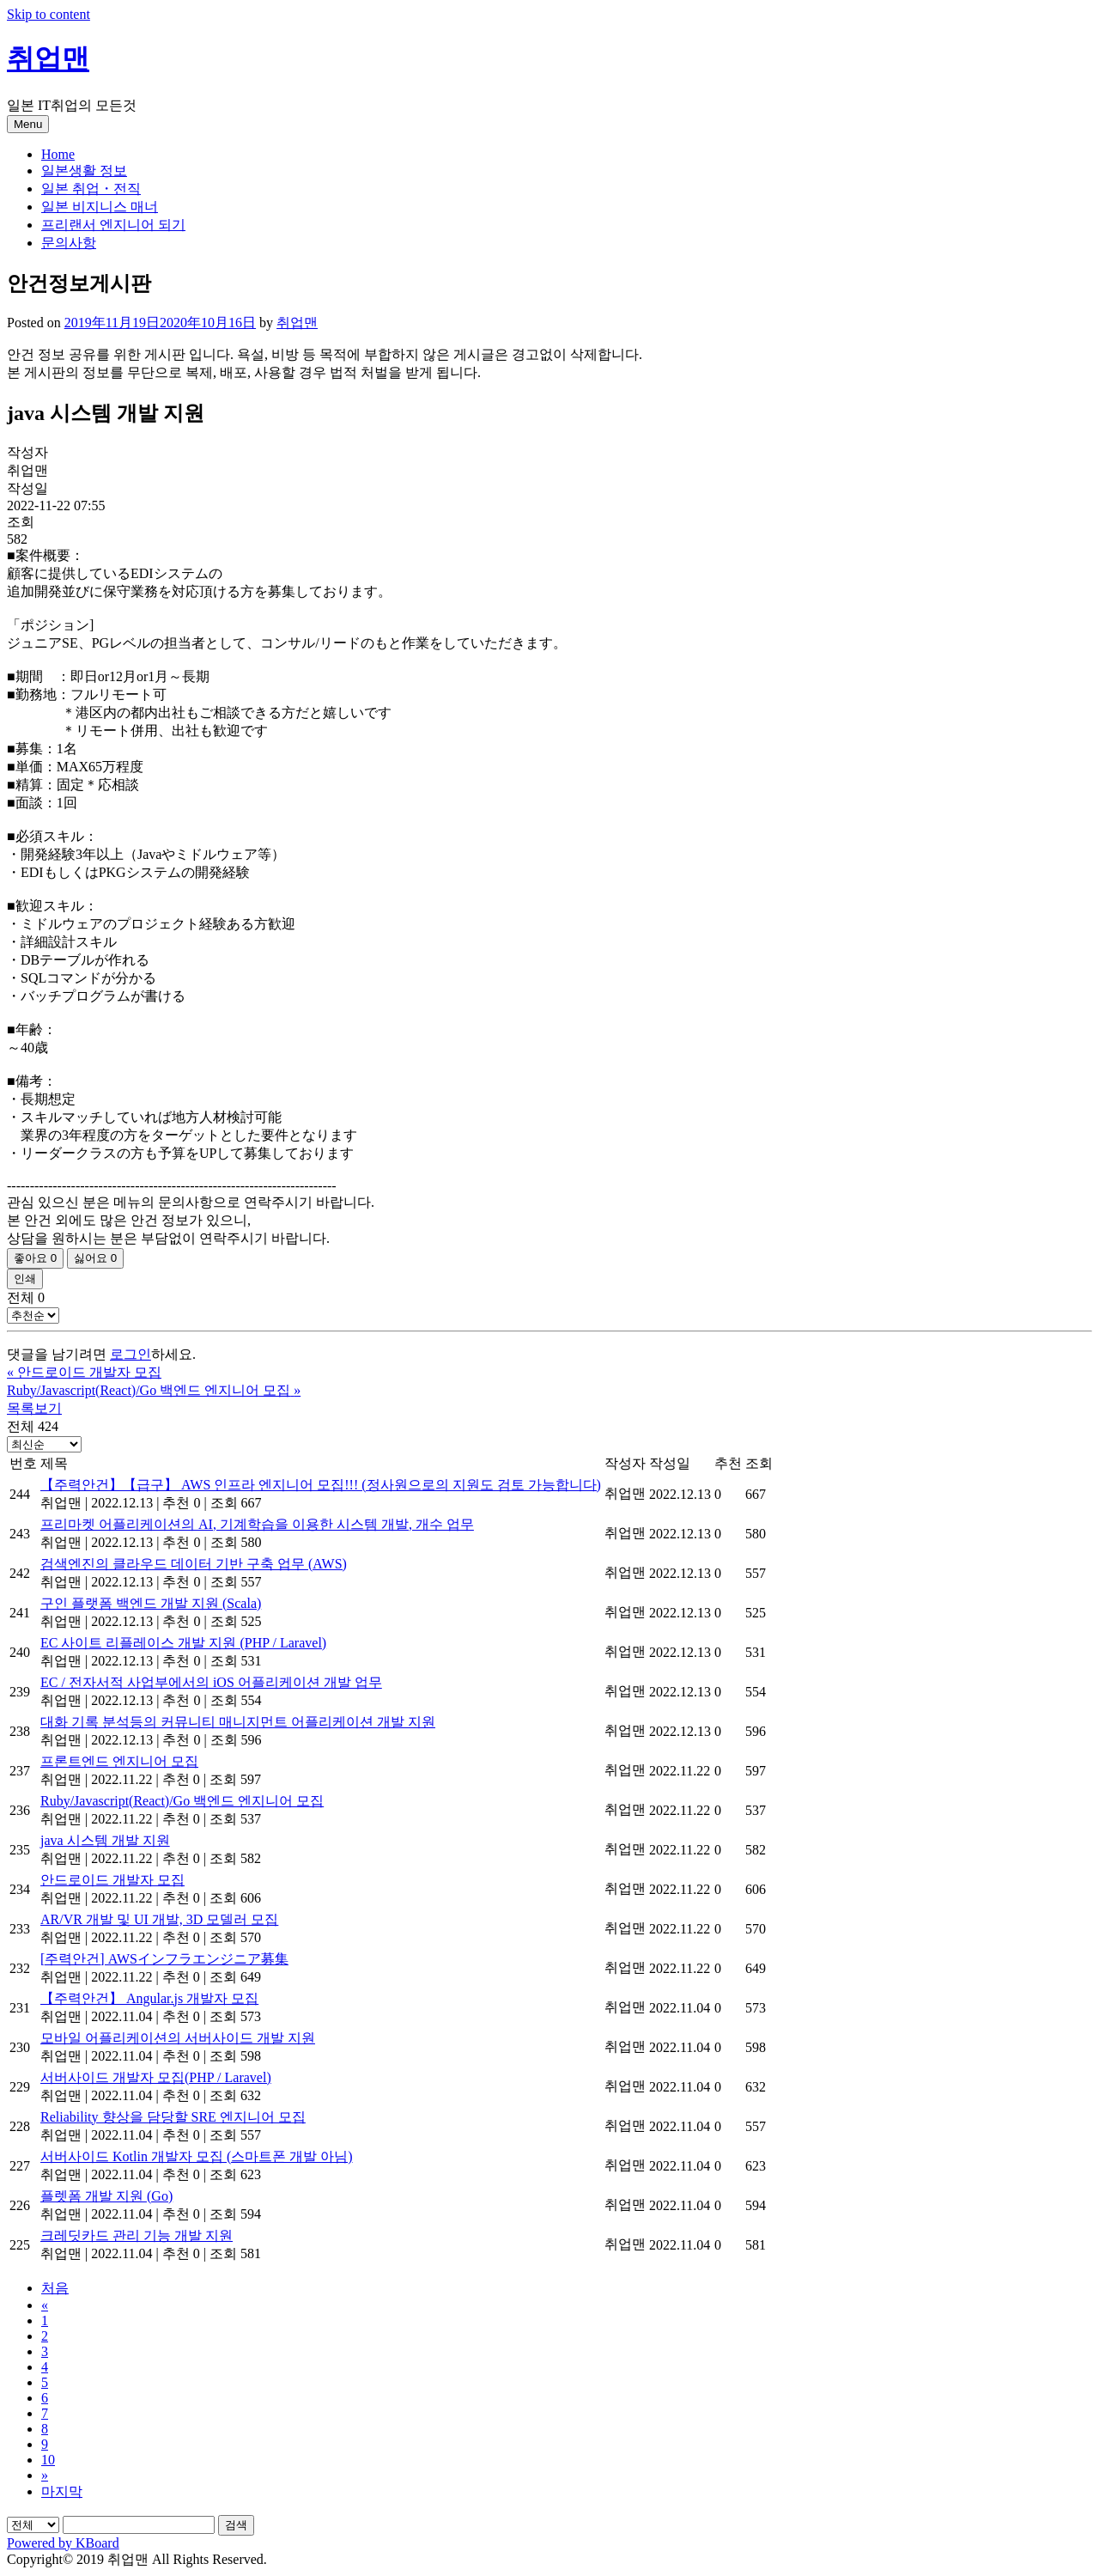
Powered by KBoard (63, 2543)
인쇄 (25, 1278)
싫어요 (95, 1257)
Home (58, 154)
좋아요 (35, 1257)
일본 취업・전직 (91, 188)
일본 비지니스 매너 (99, 206)
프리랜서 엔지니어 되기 (113, 224)
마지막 (61, 2491)
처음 (55, 2288)
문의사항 (68, 242)
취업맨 (48, 58)
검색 (236, 2524)
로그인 (130, 1354)
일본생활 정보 (84, 170)
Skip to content (48, 14)
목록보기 (34, 1408)
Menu (28, 124)
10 (48, 2459)
